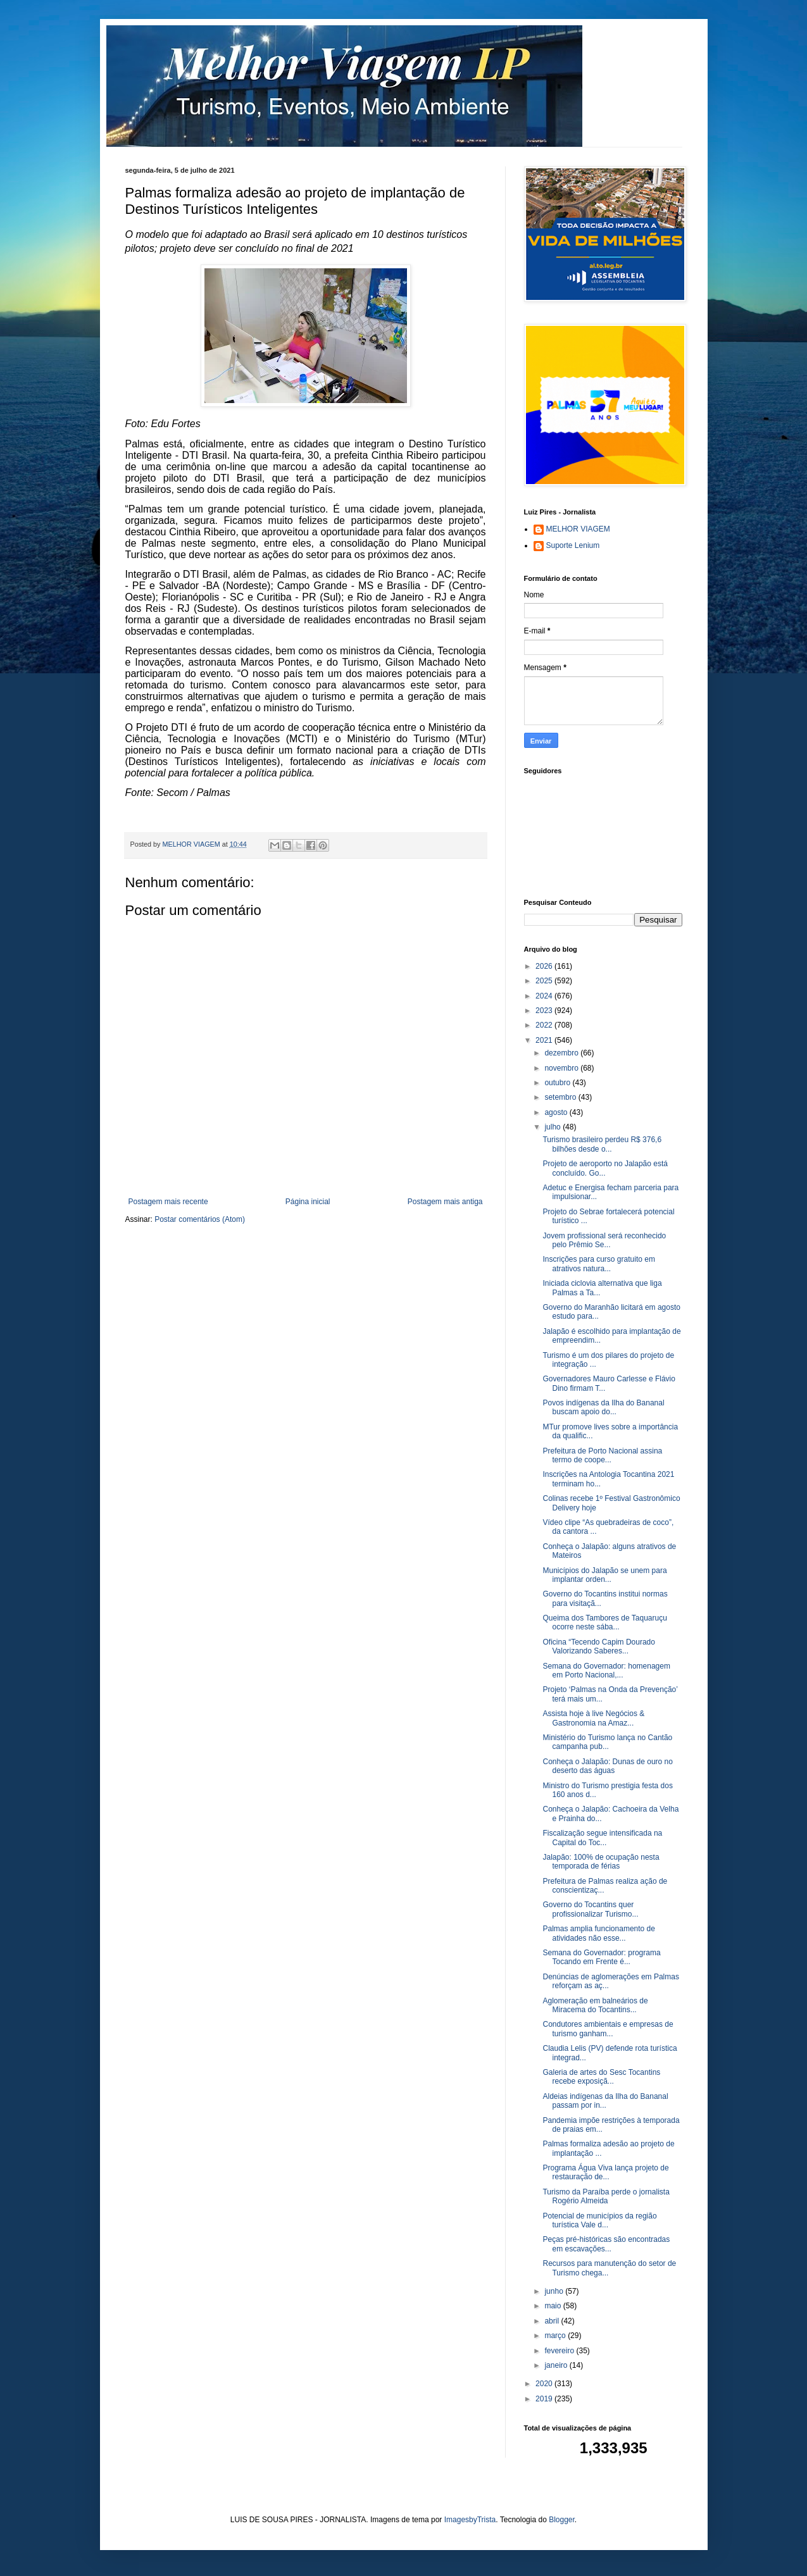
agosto (556, 1112)
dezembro (562, 1052)
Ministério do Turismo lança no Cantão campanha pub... (607, 1742)
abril (552, 2321)
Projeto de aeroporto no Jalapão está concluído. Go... (604, 1168)
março (556, 2335)
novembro (562, 1068)
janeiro (556, 2365)
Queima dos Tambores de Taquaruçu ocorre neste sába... (604, 1622)
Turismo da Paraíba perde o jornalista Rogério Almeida (605, 2196)
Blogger (562, 2519)
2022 (544, 1025)
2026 (544, 966)
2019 (544, 2398)
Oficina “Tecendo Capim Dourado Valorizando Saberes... (598, 1646)
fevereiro (560, 2350)
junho (554, 2291)
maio (553, 2305)
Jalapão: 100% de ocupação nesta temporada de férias (600, 1861)
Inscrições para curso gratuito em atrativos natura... (598, 1263)
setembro (561, 1097)
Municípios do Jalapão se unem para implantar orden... (604, 1575)
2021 (544, 1040)
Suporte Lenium (573, 545)
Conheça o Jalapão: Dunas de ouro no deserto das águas (607, 1766)
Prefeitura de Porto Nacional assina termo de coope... (602, 1455)
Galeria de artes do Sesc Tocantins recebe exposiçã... (601, 2077)
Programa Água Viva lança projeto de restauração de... (605, 2172)
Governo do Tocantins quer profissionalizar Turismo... (590, 1909)
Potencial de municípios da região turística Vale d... (599, 2220)
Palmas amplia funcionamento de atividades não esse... (598, 1933)
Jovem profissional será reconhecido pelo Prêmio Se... (604, 1240)
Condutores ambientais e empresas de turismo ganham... (607, 2029)
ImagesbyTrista (470, 2519)
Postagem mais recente (168, 1201)
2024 (544, 996)
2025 (544, 980)
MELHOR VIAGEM (578, 529)
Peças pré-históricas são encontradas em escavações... (606, 2244)
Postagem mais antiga (445, 1201)
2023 (544, 1010)
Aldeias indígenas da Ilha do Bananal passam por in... (605, 2101)
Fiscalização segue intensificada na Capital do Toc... (602, 1837)
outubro (558, 1082)
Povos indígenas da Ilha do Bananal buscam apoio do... (603, 1407)
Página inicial (307, 1201)
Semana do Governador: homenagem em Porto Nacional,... (606, 1670)
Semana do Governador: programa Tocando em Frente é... (601, 1957)
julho (553, 1127)
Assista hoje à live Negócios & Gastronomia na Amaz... (593, 1718)
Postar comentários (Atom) (199, 1219)
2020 (544, 2383)
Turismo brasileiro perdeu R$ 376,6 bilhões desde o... (601, 1144)
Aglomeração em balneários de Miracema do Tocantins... (594, 2005)
